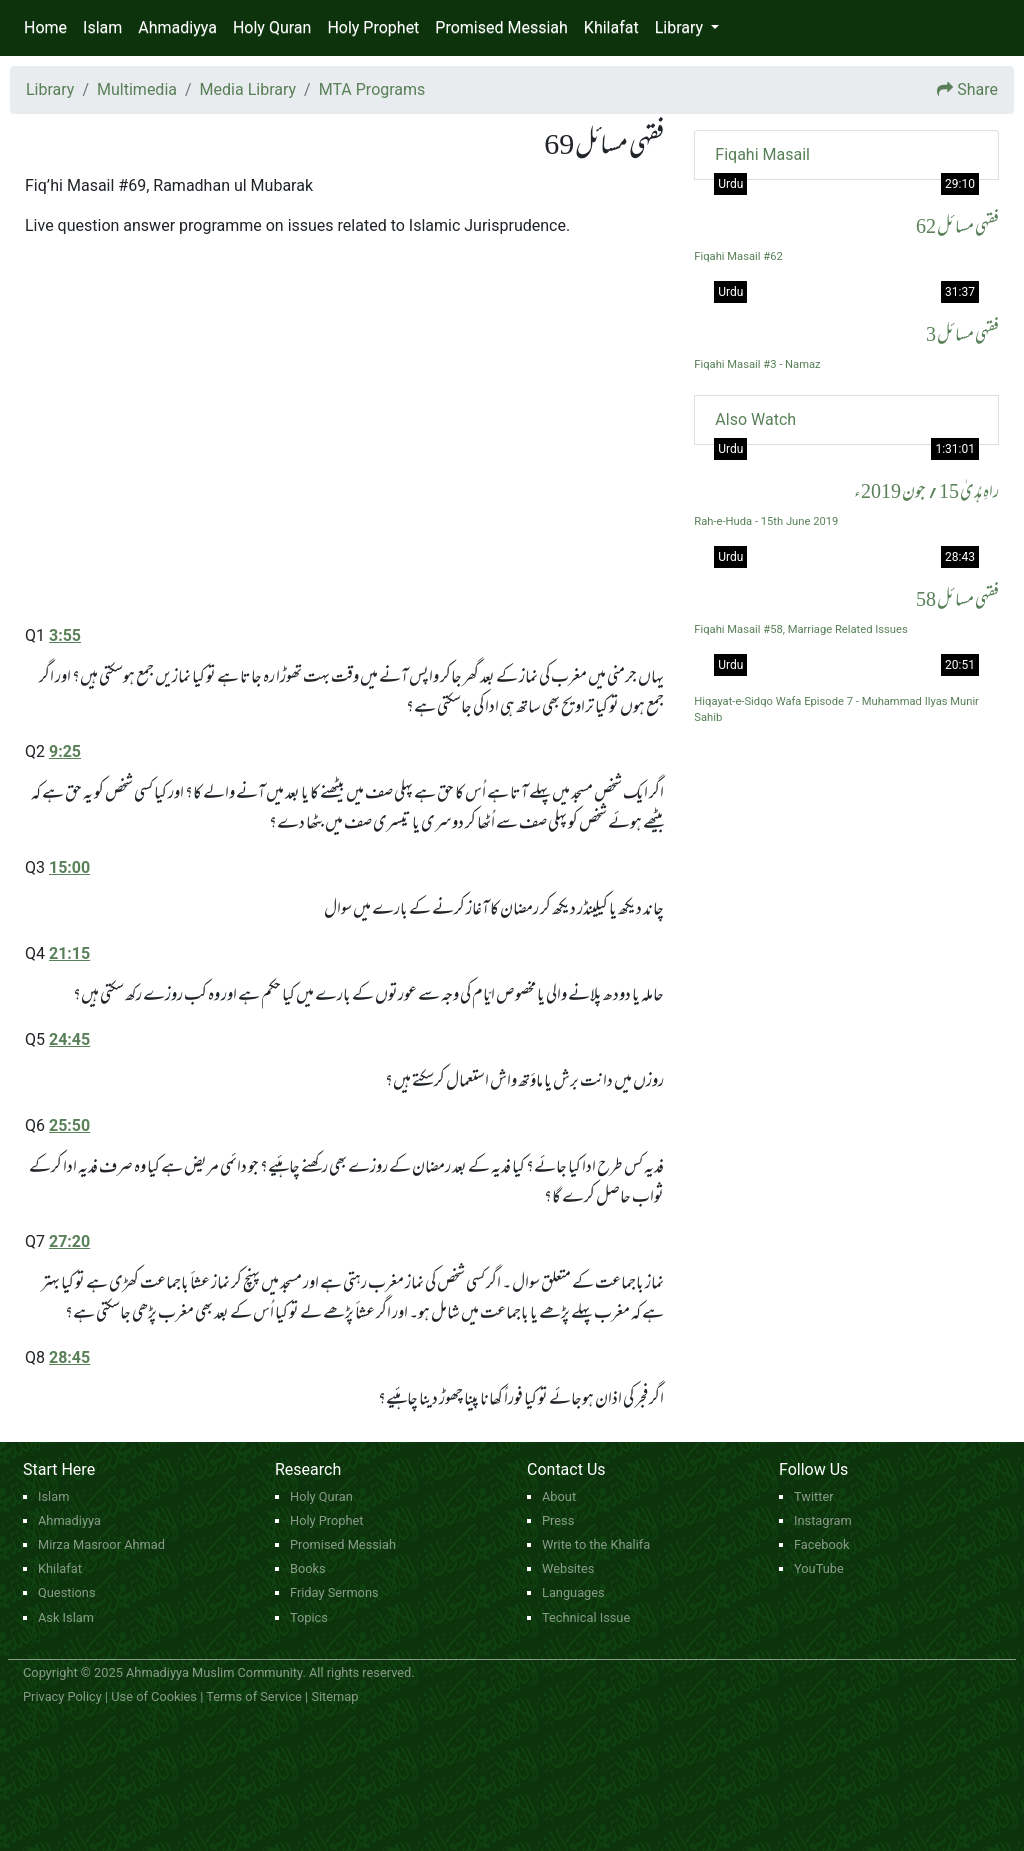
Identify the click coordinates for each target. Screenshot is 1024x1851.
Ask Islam (66, 1617)
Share (977, 89)
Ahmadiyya (177, 27)
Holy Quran (272, 27)
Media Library (248, 89)
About (559, 1496)
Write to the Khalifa (596, 1544)
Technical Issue (586, 1617)
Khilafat (611, 27)
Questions (67, 1592)
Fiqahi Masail (762, 154)
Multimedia (137, 89)
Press (558, 1520)
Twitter (814, 1496)
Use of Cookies (154, 1696)
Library (50, 89)
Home (45, 27)
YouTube (819, 1568)
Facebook (822, 1544)
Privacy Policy (62, 1696)
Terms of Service (254, 1696)
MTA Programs (372, 89)
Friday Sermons (334, 1592)
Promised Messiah (501, 27)
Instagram (823, 1520)
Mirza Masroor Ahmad (101, 1544)
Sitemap (334, 1696)
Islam (102, 27)
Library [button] (681, 27)
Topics (309, 1617)
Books (308, 1568)
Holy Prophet (373, 27)
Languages (573, 1592)
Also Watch (755, 419)
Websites (568, 1568)
